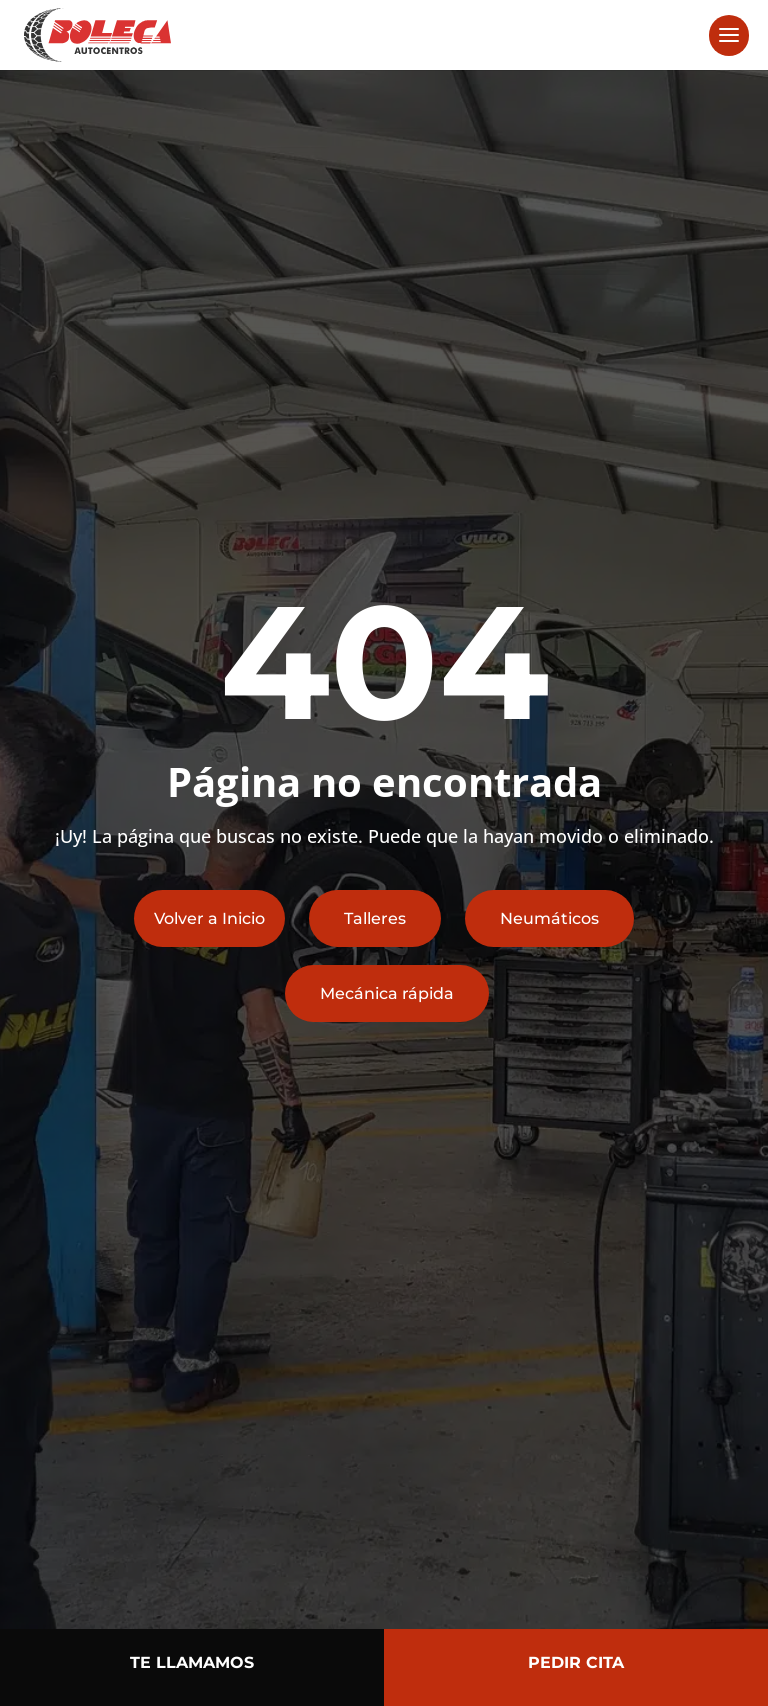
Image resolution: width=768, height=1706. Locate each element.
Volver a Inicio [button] (209, 918)
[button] (729, 35)
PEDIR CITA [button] (576, 1662)
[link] (97, 34)
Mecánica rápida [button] (387, 993)
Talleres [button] (375, 918)
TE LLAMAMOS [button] (192, 1662)
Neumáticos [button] (549, 918)
